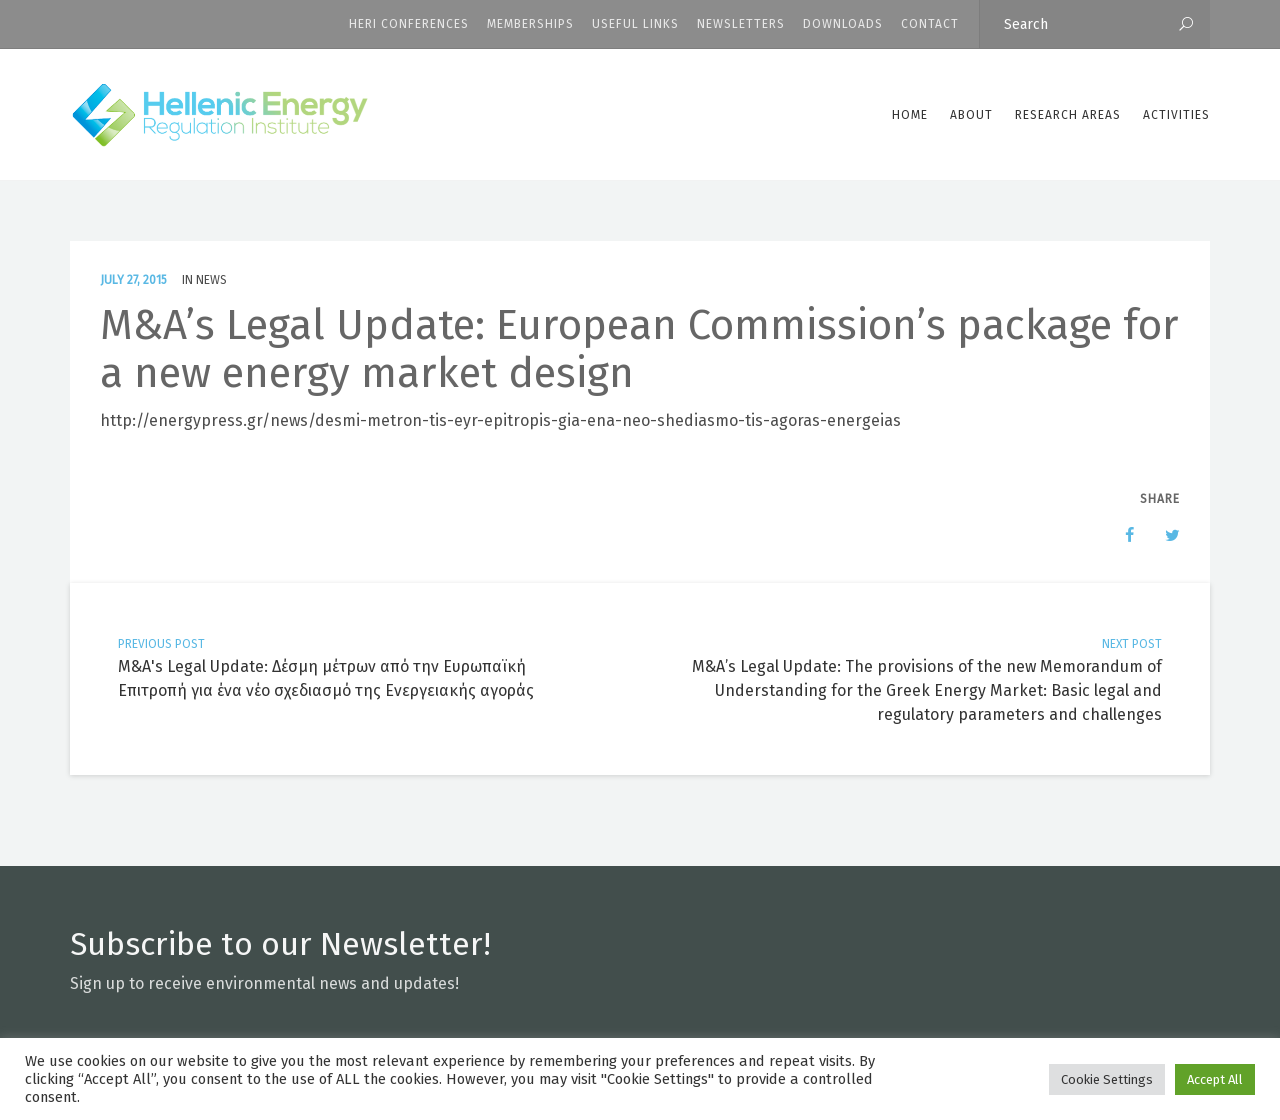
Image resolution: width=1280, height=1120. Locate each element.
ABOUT (971, 115)
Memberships (530, 24)
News (211, 280)
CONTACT (930, 24)
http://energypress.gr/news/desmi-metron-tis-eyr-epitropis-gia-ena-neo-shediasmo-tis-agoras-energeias (500, 420)
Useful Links (635, 24)
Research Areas (1068, 115)
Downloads (843, 24)
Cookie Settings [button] (1107, 1079)
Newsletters (741, 24)
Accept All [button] (1215, 1079)
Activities (1176, 115)
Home (910, 115)
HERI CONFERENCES (409, 24)
